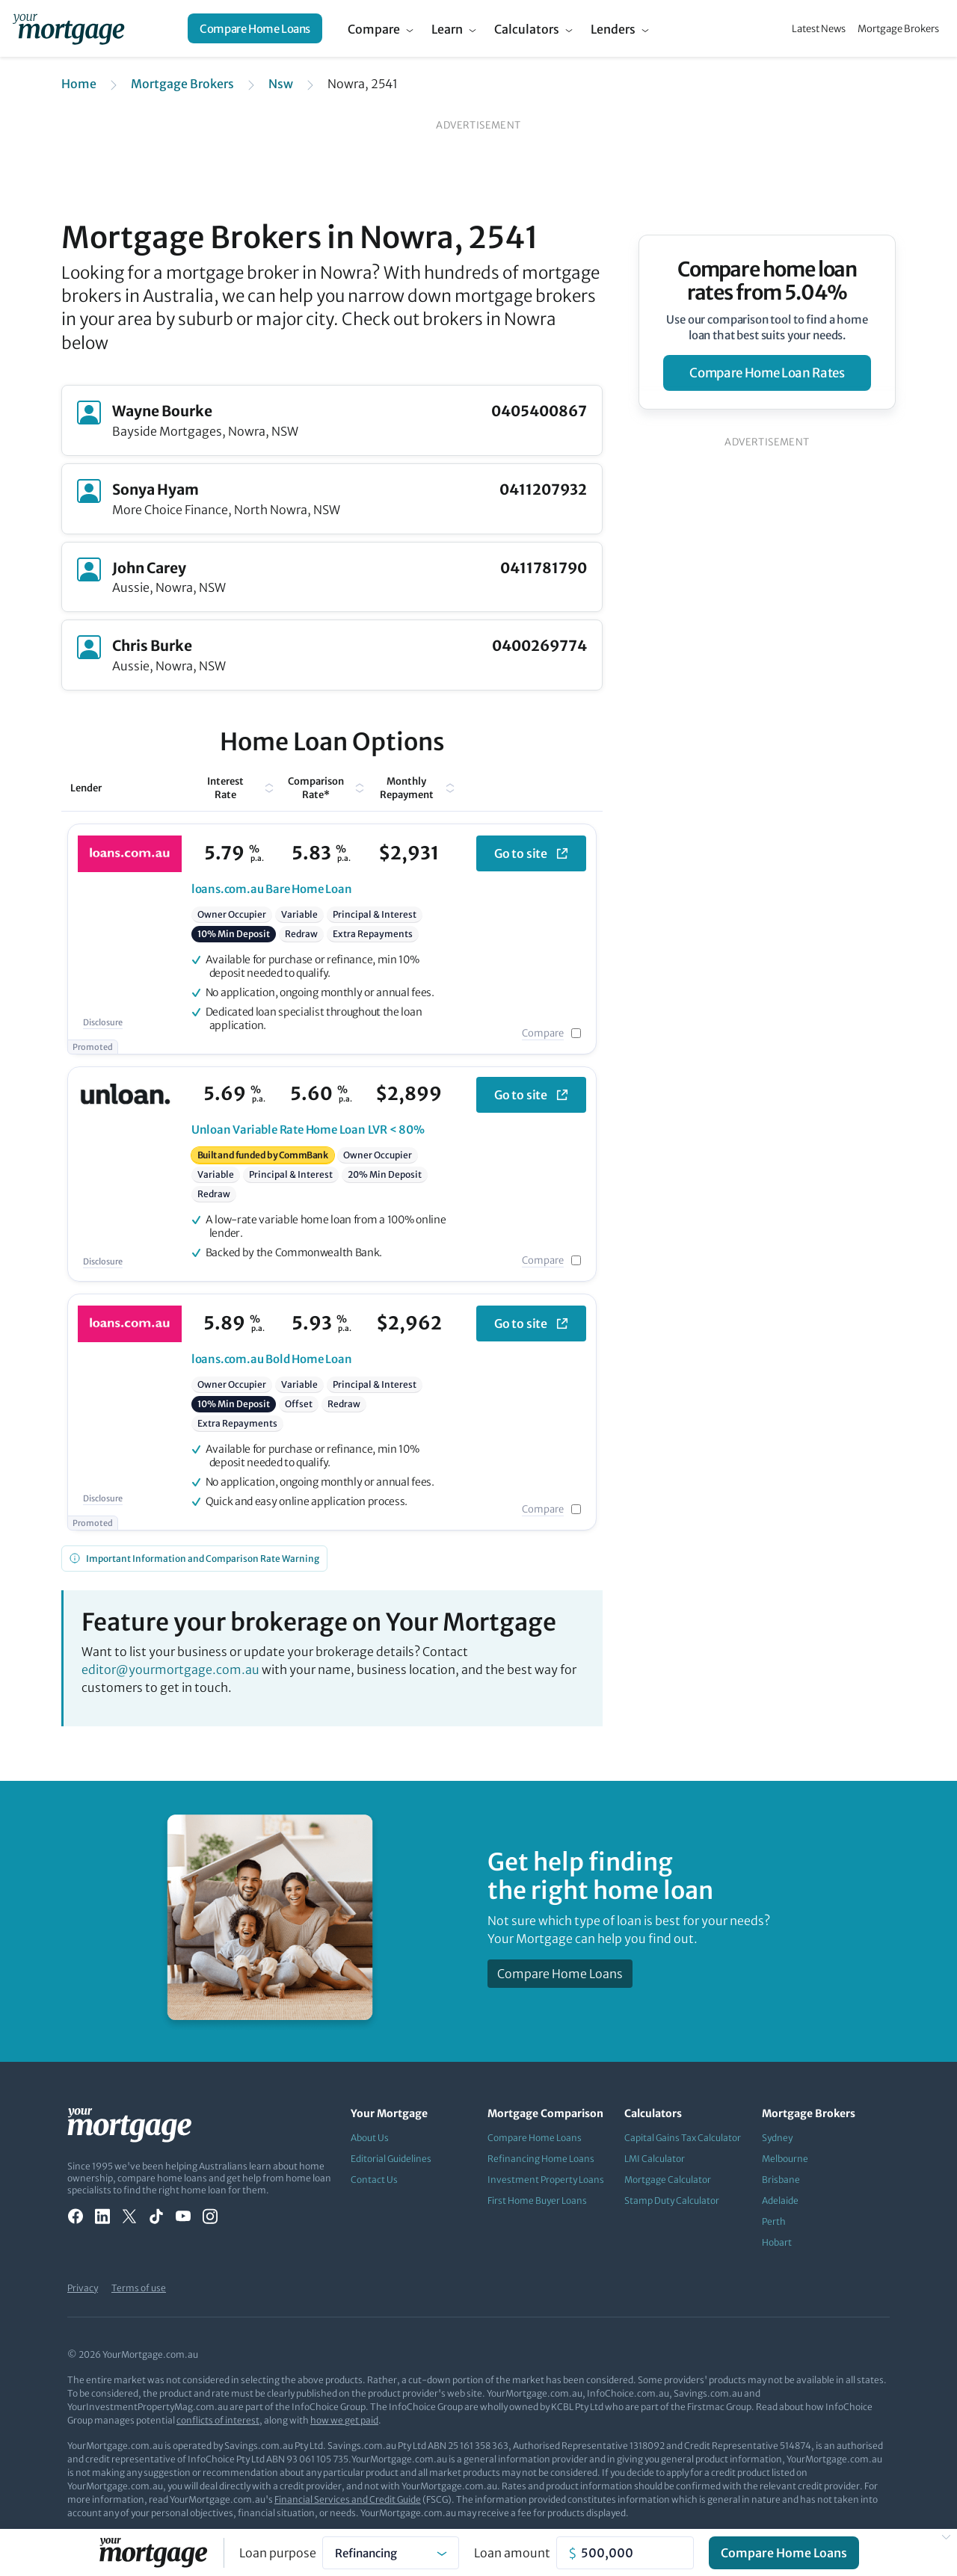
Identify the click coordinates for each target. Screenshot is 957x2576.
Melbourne (785, 2158)
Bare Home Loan (271, 889)
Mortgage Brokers (898, 28)
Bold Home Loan (271, 1359)
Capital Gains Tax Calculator (682, 2137)
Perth (774, 2221)
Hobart (777, 2242)
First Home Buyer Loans (537, 2200)
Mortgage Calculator (667, 2179)
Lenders (613, 29)
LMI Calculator (654, 2158)
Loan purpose (277, 2552)
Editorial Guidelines (391, 2158)
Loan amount (512, 2552)
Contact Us (374, 2179)
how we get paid (344, 2420)
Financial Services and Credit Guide (347, 2499)
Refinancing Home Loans (540, 2158)
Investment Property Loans (545, 2179)
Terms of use (138, 2288)
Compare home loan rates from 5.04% (767, 281)
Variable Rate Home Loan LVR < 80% (308, 1129)
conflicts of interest (217, 2420)
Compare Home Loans (255, 29)
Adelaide (780, 2200)
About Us (370, 2137)
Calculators (526, 29)
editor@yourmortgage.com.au (170, 1669)
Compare (374, 29)
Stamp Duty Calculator (671, 2200)
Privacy (82, 2288)
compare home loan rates (766, 373)
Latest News (819, 28)
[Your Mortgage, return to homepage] (68, 28)
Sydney (777, 2137)
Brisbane (781, 2179)
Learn (447, 29)
